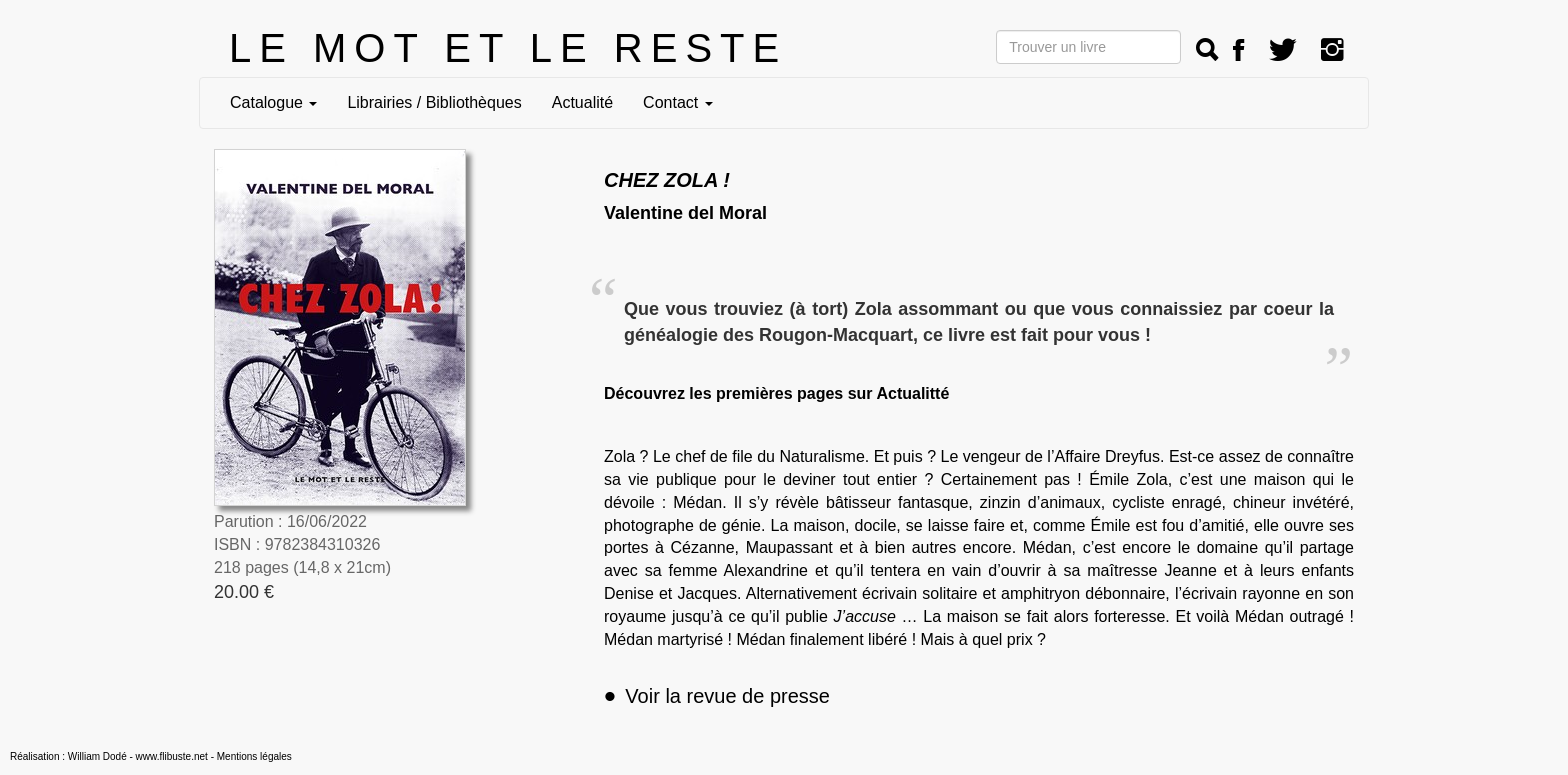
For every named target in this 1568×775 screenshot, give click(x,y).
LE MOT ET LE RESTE (508, 48)
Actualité (582, 102)
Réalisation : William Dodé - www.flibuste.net (109, 756)
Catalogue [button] (273, 102)
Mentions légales (254, 756)
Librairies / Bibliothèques (434, 102)
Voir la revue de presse (717, 696)
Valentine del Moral (685, 213)
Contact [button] (678, 102)
